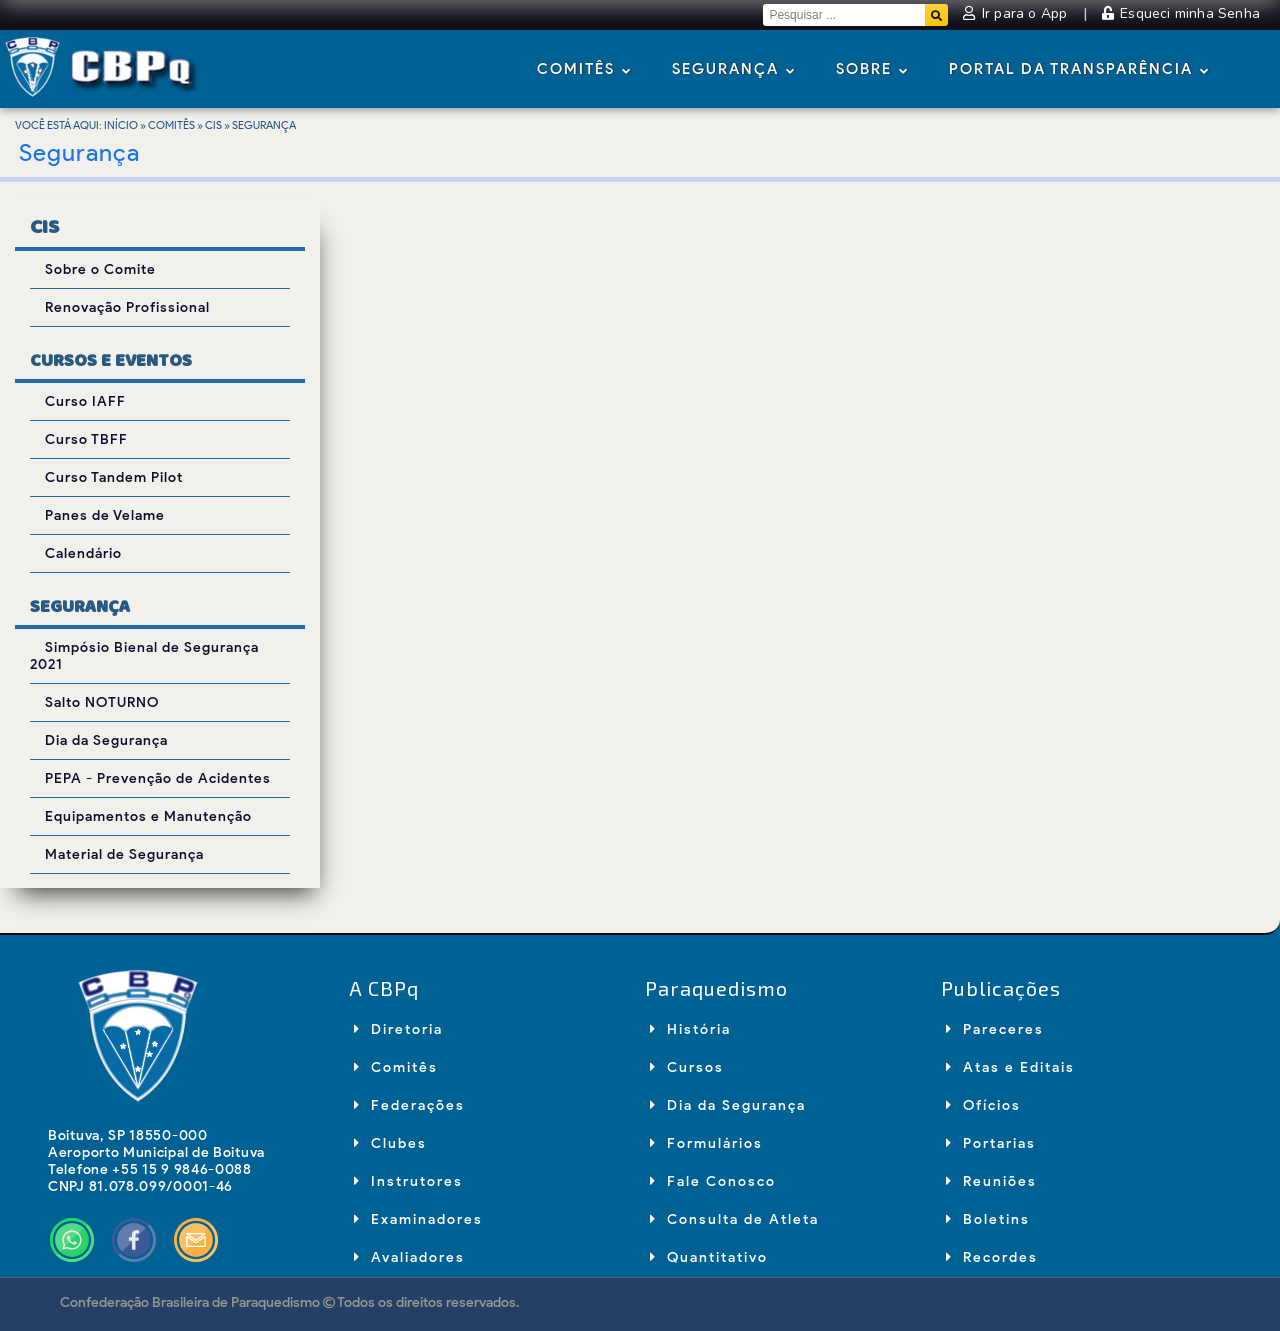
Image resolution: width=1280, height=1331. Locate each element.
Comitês (584, 70)
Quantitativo (709, 1257)
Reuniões (991, 1181)
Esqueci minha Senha (1181, 13)
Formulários (706, 1143)
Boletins (988, 1219)
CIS (213, 125)
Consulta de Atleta (734, 1219)
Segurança (734, 70)
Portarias (991, 1143)
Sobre (872, 70)
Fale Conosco (713, 1181)
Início (121, 125)
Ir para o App (1017, 13)
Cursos (687, 1067)
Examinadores (418, 1219)
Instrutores (408, 1181)
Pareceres (995, 1029)
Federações (409, 1105)
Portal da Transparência (1079, 70)
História (690, 1029)
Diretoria (398, 1029)
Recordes (992, 1257)
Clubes (390, 1143)
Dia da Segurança (728, 1105)
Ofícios (983, 1105)
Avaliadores (409, 1257)
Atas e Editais (1010, 1067)
